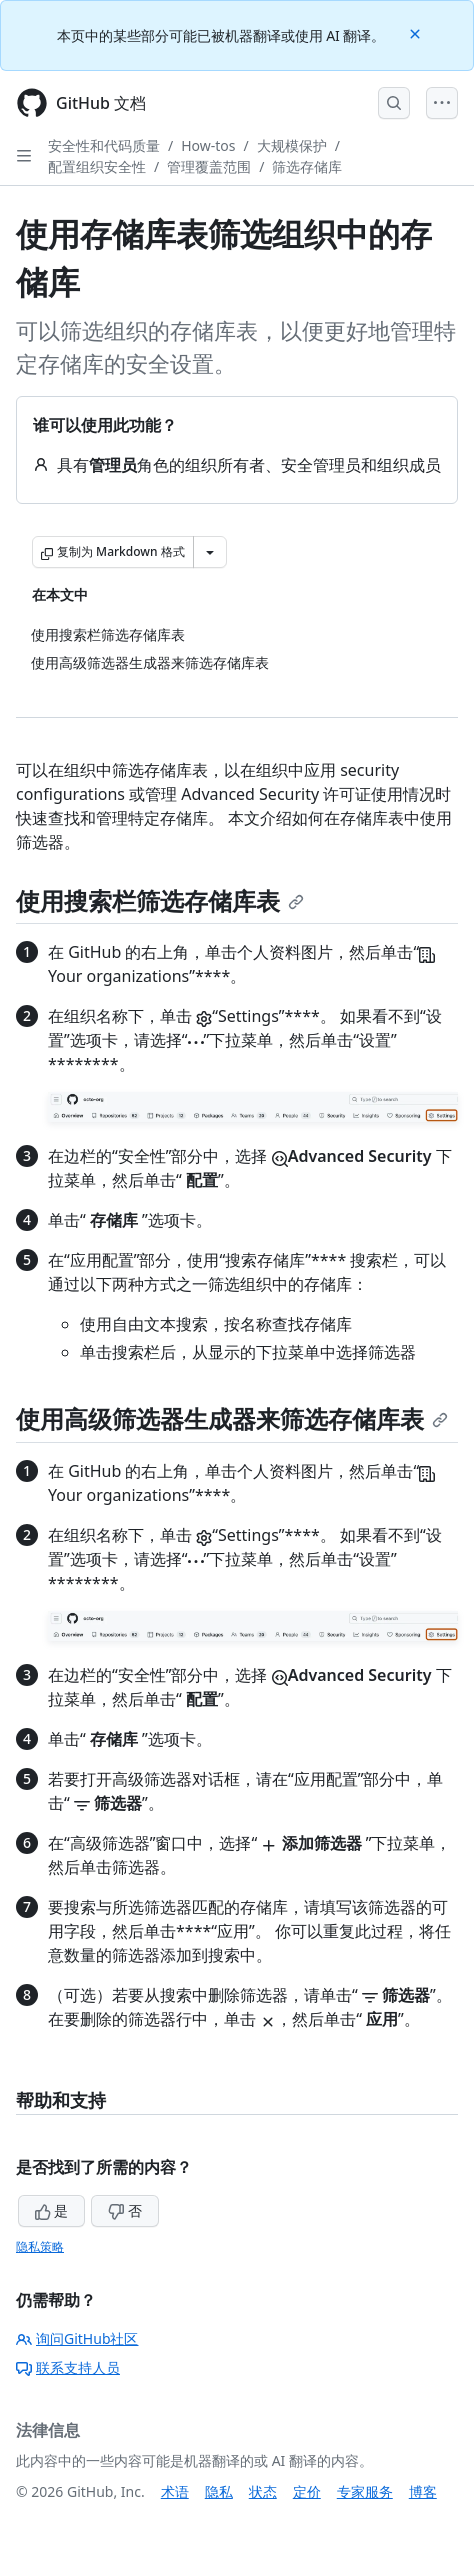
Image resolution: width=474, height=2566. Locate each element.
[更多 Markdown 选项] (210, 552)
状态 (263, 2491)
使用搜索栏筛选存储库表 (160, 900)
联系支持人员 (68, 2367)
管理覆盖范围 (209, 166)
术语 (175, 2491)
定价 (307, 2491)
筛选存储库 (307, 166)
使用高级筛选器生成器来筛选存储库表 (232, 1418)
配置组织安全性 (97, 166)
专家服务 (365, 2491)
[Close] (417, 32)
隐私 (219, 2491)
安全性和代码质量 (104, 145)
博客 (423, 2491)
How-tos (208, 145)
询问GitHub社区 (77, 2338)
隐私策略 (40, 2246)
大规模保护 (292, 145)
